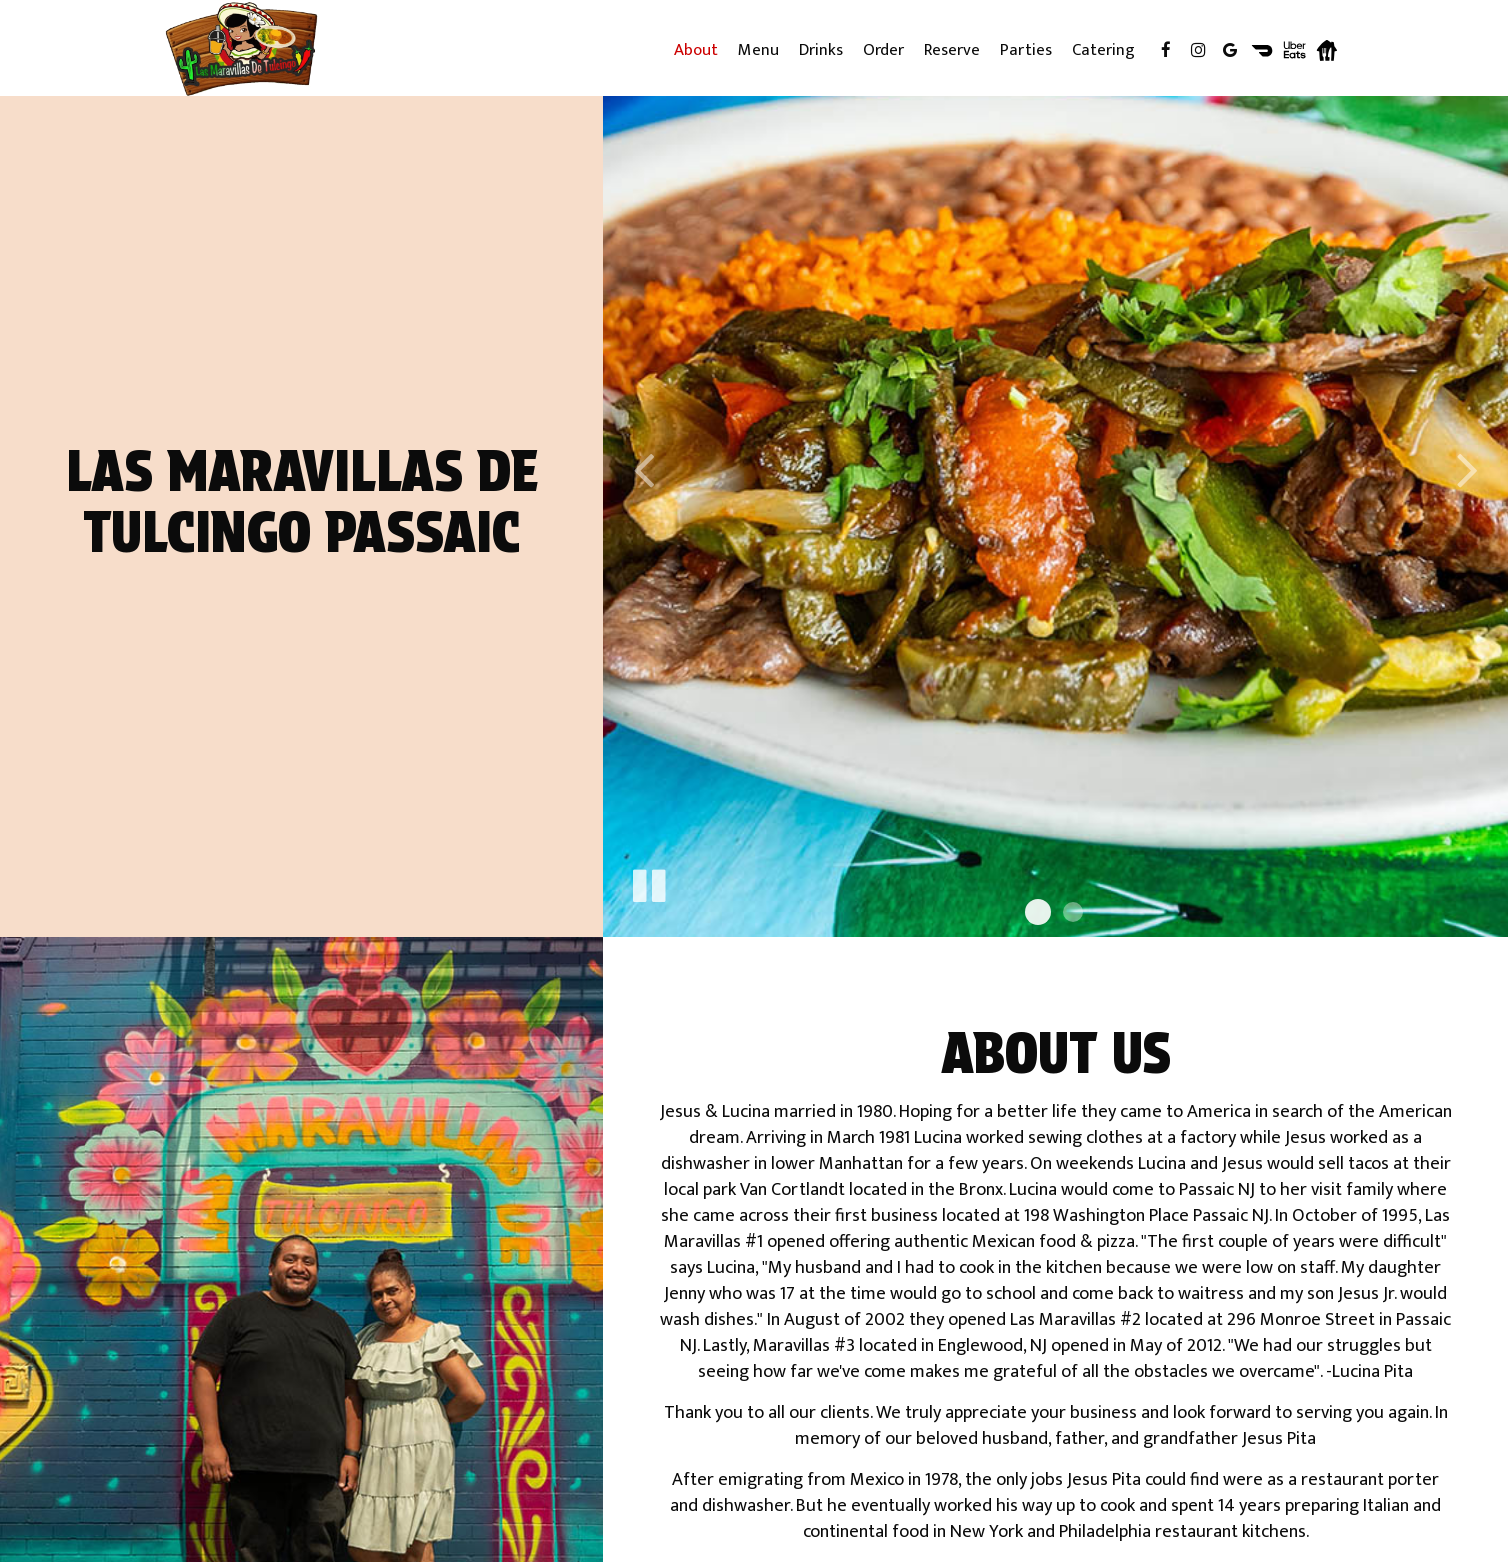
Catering (1103, 50)
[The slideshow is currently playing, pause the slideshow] (648, 882)
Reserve (952, 50)
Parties (1026, 50)
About (696, 50)
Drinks (821, 50)
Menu (758, 50)
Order (883, 50)
